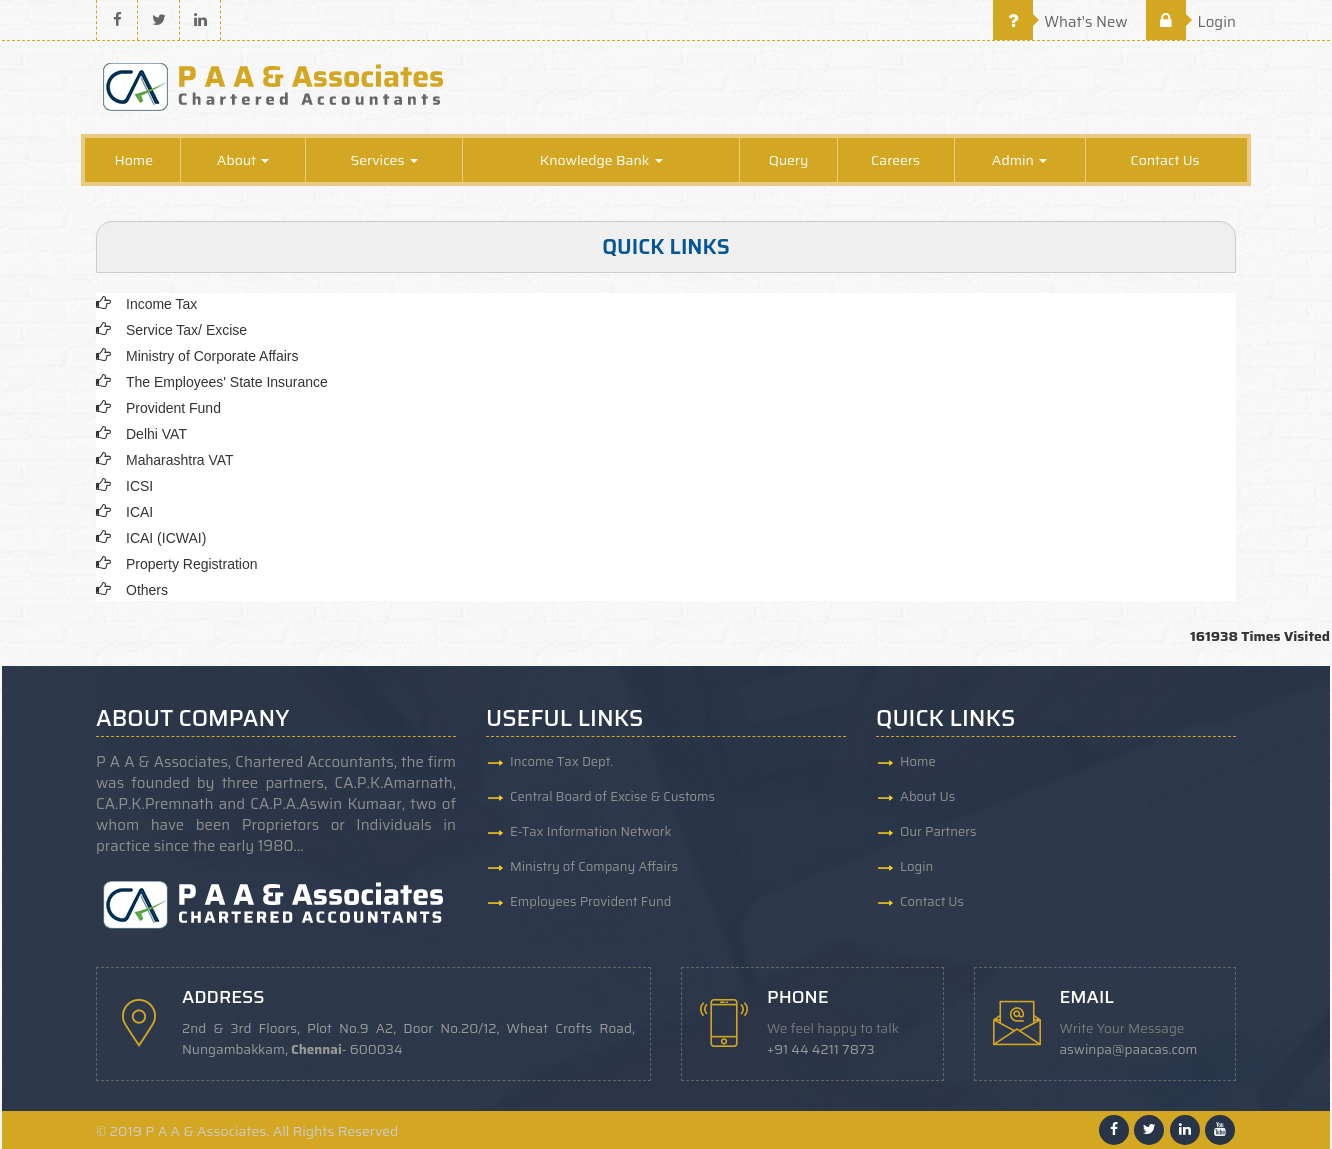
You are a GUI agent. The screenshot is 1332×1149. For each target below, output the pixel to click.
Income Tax (161, 304)
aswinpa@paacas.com (1129, 1049)
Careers (895, 160)
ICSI (139, 486)
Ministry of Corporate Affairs (212, 356)
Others (147, 590)
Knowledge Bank (601, 160)
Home (133, 160)
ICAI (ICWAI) (166, 538)
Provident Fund (173, 408)
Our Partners (938, 831)
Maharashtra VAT (180, 460)
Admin (1019, 160)
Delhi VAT (156, 434)
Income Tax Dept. (561, 761)
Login (1191, 22)
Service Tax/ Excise (186, 330)
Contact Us (1165, 160)
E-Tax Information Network (591, 831)
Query (789, 160)
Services (383, 160)
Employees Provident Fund (590, 901)
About (243, 160)
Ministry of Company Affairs (594, 866)
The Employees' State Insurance (227, 382)
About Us (927, 796)
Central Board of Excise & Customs (612, 796)
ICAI (139, 512)
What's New (1060, 22)
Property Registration (192, 564)
